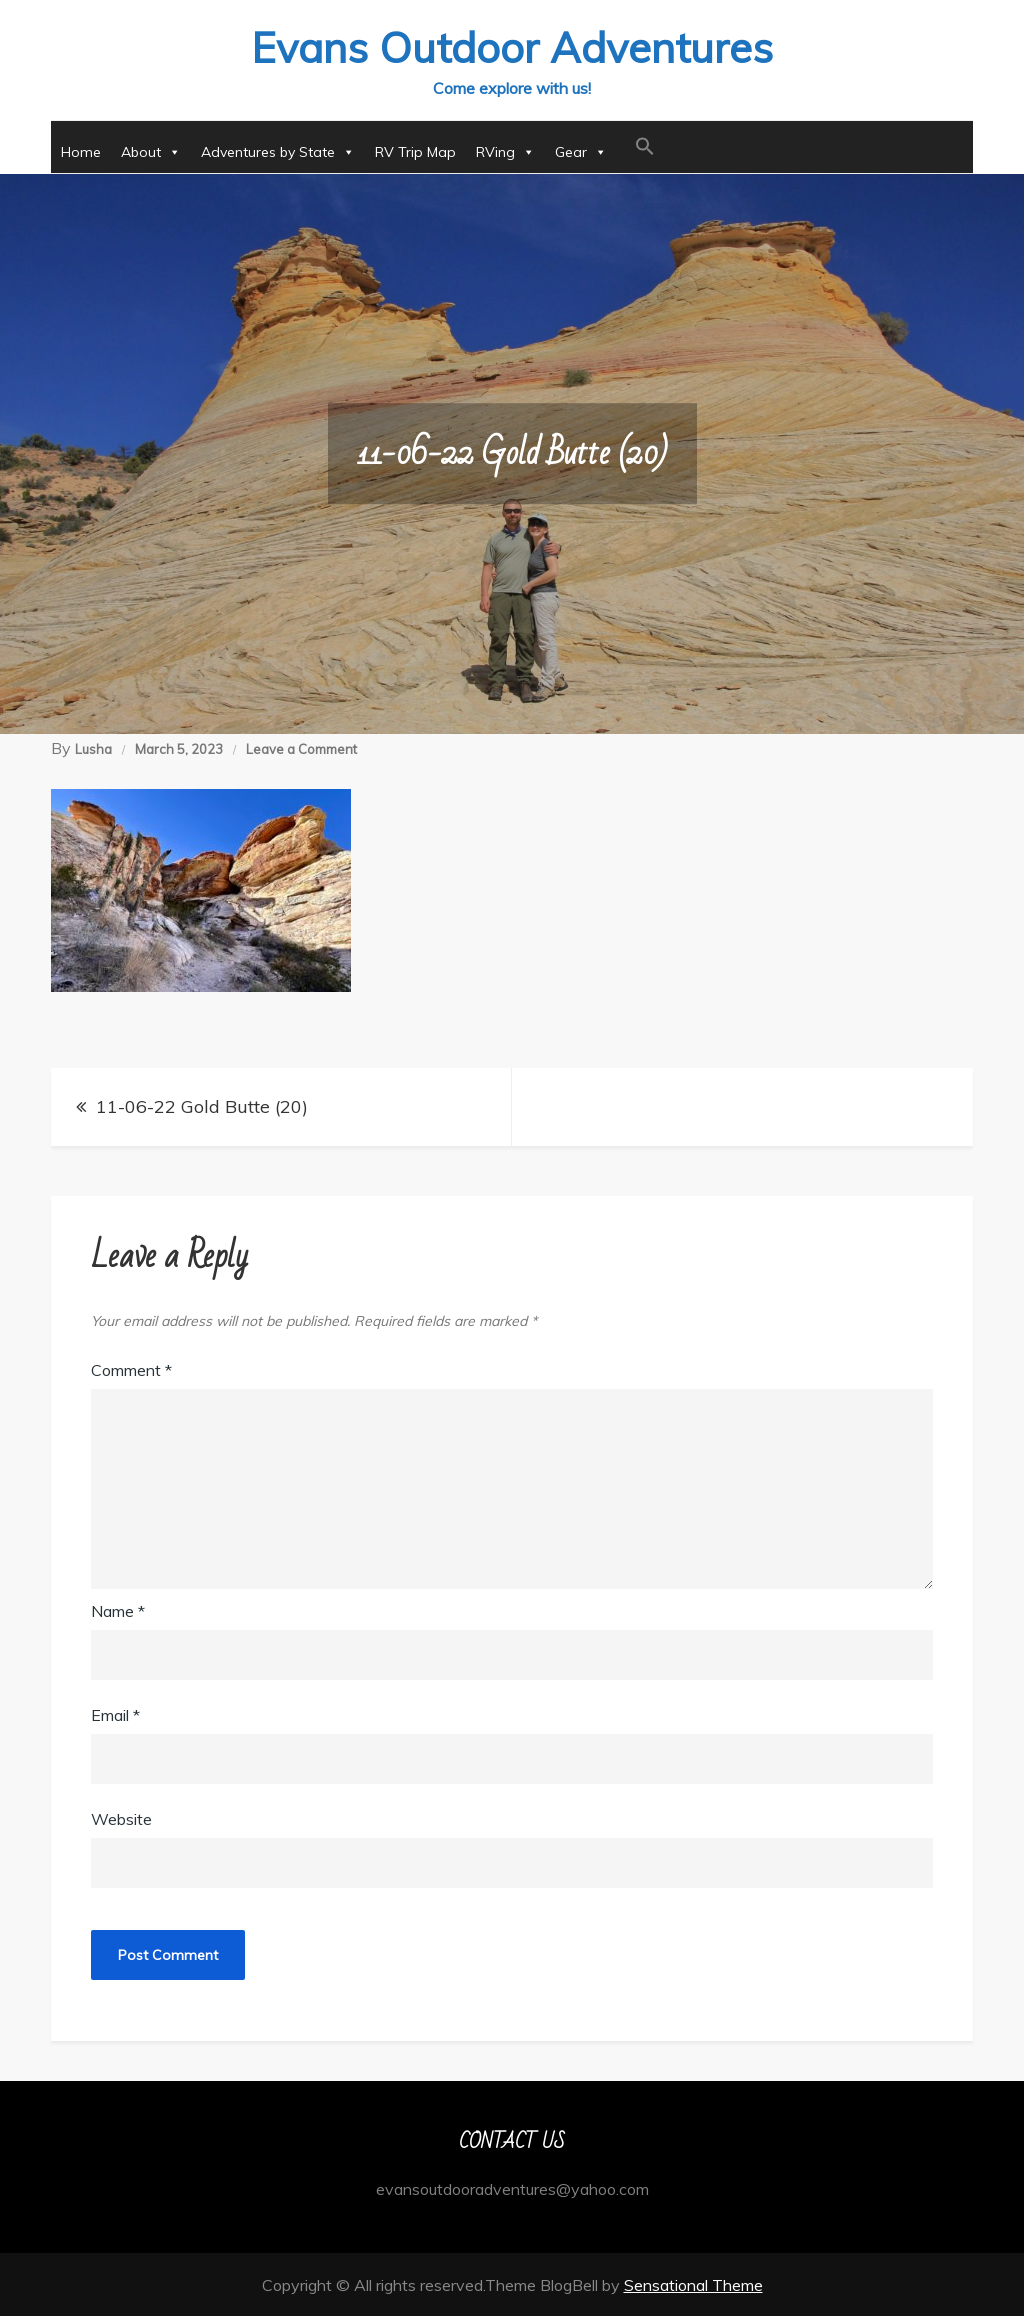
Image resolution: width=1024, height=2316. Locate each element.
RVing (505, 151)
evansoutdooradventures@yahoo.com (512, 2188)
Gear (581, 151)
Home (81, 151)
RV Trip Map (415, 151)
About (151, 151)
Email (115, 1714)
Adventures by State (278, 151)
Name (118, 1610)
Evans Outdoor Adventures (512, 46)
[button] (645, 146)
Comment (131, 1369)
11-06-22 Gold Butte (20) (202, 1105)
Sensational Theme (693, 2284)
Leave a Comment (301, 748)
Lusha (93, 748)
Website (121, 1818)
